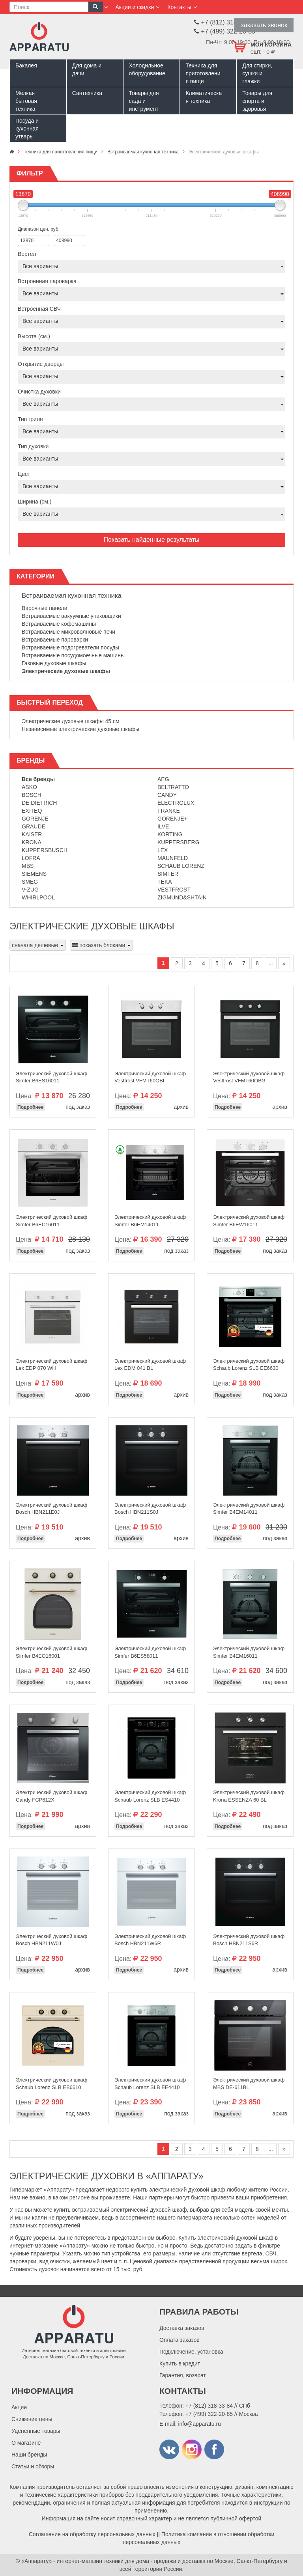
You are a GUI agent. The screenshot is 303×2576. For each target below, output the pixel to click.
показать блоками (101, 945)
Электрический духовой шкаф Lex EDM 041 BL (150, 1364)
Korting (170, 834)
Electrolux (175, 803)
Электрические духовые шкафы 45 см (71, 721)
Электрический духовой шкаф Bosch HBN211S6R (248, 1940)
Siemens (34, 874)
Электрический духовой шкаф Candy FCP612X (51, 1796)
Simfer (167, 874)
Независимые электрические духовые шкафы (80, 729)
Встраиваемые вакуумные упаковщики (71, 616)
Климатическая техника (203, 97)
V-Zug (30, 889)
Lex (162, 850)
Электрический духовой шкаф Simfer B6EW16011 (248, 1220)
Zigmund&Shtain (182, 897)
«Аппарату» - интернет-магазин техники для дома (85, 2561)
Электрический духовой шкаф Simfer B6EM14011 (150, 1220)
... (270, 963)
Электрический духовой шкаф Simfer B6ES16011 (51, 1077)
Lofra (31, 858)
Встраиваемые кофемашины (59, 624)
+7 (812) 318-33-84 (209, 2406)
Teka (164, 882)
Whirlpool (38, 897)
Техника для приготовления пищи (202, 73)
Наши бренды (29, 2454)
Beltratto (173, 787)
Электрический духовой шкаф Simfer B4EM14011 (248, 1508)
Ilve (163, 826)
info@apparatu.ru (199, 2424)
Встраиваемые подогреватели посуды (70, 647)
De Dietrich (39, 803)
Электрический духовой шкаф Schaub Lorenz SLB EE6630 (248, 1364)
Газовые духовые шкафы (54, 663)
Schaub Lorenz (180, 866)
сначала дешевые (38, 945)
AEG (163, 779)
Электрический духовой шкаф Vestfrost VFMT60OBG (248, 1077)
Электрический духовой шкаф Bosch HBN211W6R (150, 1940)
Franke (168, 811)
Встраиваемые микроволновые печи (68, 632)
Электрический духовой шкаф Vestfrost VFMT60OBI (150, 1077)
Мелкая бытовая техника (26, 101)
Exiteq (32, 811)
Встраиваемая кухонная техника (72, 595)
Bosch (31, 795)
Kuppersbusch (44, 850)
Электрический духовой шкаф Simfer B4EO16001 (51, 1652)
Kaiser (32, 834)
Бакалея (26, 65)
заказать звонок (264, 25)
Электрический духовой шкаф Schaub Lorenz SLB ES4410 (150, 1796)
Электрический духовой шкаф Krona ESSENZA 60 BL (248, 1796)
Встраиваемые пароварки (55, 639)
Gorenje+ (172, 818)
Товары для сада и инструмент (144, 101)
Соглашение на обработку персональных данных (92, 2534)
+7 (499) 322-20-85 (209, 2414)
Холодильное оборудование (147, 69)
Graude (33, 826)
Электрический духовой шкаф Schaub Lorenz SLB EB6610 (51, 2083)
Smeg (30, 882)
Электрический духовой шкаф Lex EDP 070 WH (51, 1364)
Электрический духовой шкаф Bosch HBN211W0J (51, 1940)
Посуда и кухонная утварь (27, 129)
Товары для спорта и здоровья (257, 101)
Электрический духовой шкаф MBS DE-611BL (248, 2083)
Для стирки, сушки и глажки (257, 73)
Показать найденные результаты (151, 539)
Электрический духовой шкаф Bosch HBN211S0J (150, 1508)
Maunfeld (172, 858)
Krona (31, 842)
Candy (167, 795)
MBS (28, 866)
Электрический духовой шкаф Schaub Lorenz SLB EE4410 (150, 2083)
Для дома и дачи (86, 69)
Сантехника (87, 93)
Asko (29, 787)
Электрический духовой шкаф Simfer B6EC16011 (51, 1220)
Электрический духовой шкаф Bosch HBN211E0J (51, 1508)
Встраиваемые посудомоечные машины (73, 655)
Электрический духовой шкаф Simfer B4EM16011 (248, 1652)
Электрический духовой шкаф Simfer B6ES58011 (150, 1652)
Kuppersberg (178, 842)
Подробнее (30, 1107)
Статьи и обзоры (32, 2466)
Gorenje (35, 818)
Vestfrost (174, 889)
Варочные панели (44, 608)
